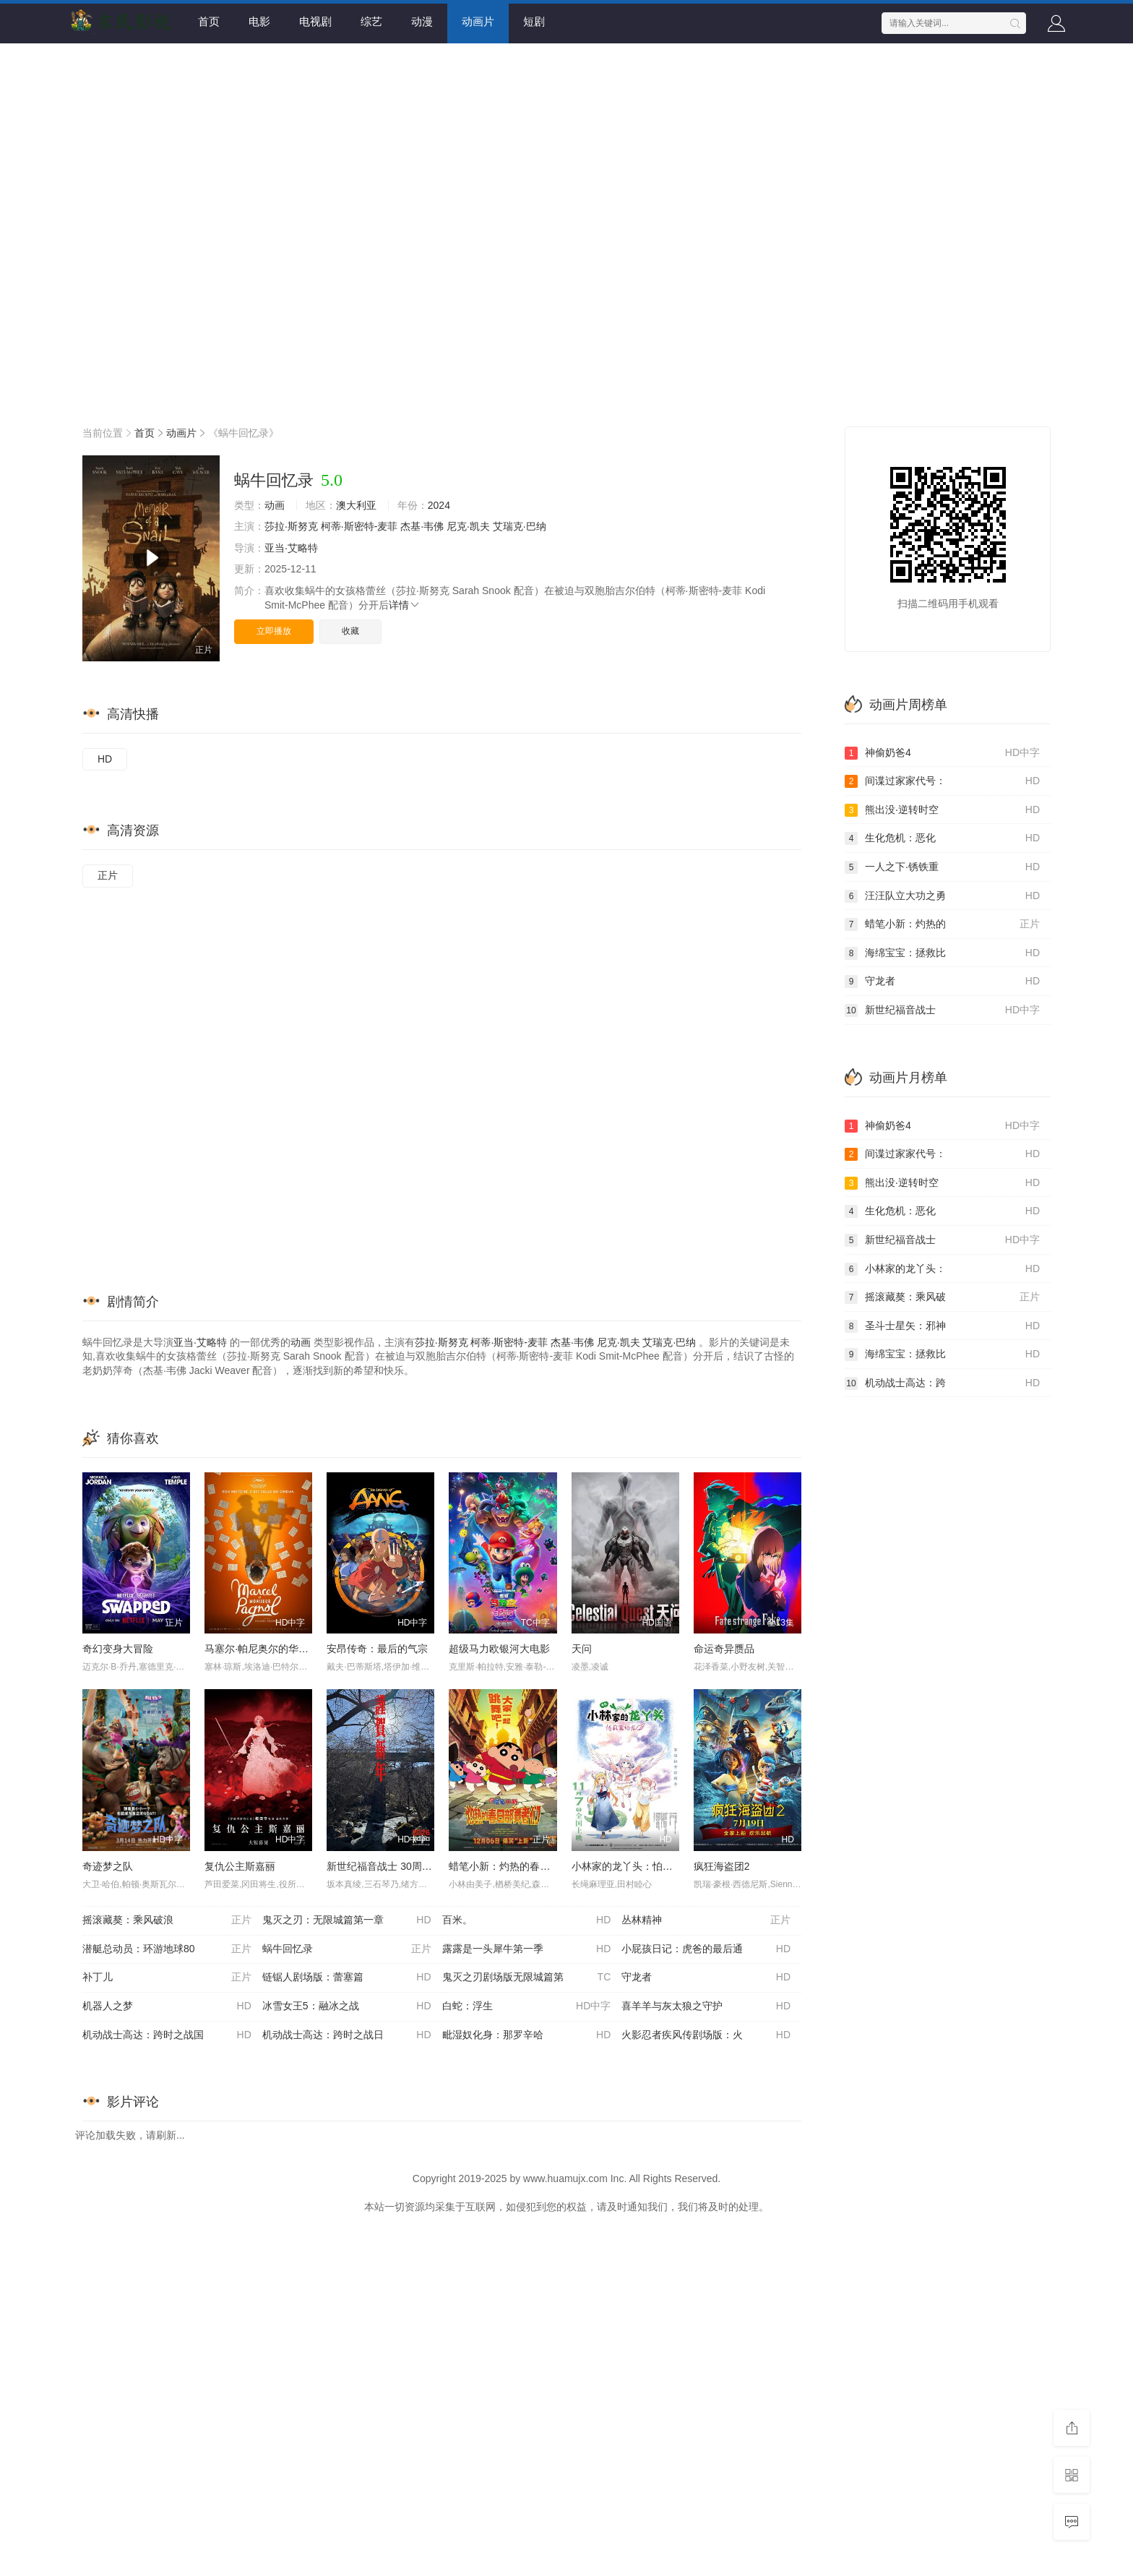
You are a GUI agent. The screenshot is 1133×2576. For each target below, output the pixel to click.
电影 (259, 21)
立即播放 (274, 631)
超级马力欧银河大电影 (499, 1648)
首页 (209, 21)
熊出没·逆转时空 (942, 810)
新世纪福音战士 (942, 1010)
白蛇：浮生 (526, 2006)
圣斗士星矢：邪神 (942, 1326)
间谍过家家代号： (942, 781)
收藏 (350, 631)
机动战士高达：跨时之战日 (346, 2035)
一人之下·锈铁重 (942, 867)
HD (105, 759)
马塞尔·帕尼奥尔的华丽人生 (266, 1648)
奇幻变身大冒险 (117, 1648)
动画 (274, 505)
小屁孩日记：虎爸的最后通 (705, 1949)
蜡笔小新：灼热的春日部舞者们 (519, 1866)
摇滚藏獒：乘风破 (942, 1297)
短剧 (534, 21)
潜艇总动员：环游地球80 (166, 1949)
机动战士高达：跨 (942, 1383)
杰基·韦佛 (422, 526)
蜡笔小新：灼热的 (942, 924)
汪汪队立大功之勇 (942, 896)
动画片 (478, 21)
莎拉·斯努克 (291, 526)
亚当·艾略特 (291, 548)
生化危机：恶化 (942, 838)
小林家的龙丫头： (942, 1269)
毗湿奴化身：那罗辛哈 (526, 2035)
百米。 (526, 1920)
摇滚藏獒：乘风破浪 (166, 1920)
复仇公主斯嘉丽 (239, 1866)
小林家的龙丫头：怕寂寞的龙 (637, 1866)
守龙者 (705, 1977)
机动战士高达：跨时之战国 (166, 2035)
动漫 (422, 21)
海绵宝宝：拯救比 (942, 953)
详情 (405, 605)
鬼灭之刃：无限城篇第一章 (346, 1920)
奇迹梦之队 (107, 1866)
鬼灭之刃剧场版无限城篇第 (526, 1977)
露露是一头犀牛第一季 (526, 1949)
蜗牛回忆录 (346, 1949)
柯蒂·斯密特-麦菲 (359, 526)
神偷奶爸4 (942, 753)
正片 (108, 875)
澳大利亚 (356, 505)
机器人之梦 (166, 2006)
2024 (439, 505)
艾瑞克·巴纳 (519, 526)
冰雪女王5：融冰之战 (346, 2006)
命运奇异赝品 (724, 1648)
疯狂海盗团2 (722, 1866)
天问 (582, 1648)
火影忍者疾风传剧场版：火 (705, 2035)
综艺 (371, 21)
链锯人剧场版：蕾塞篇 (346, 1977)
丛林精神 (705, 1920)
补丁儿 (166, 1977)
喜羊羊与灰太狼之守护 (705, 2006)
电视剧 (315, 21)
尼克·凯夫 (468, 526)
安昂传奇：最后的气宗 (377, 1648)
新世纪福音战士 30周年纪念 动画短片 (411, 1866)
